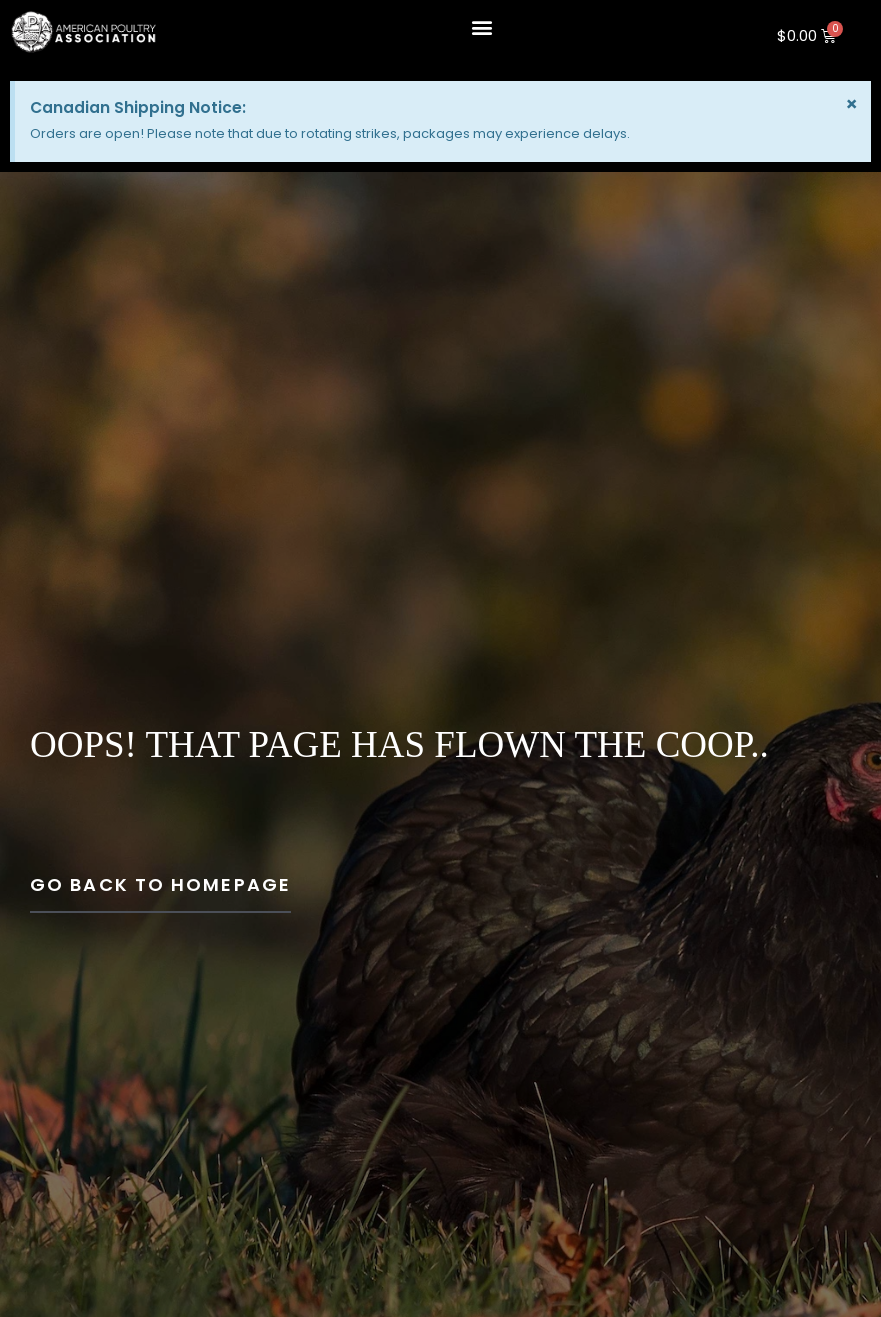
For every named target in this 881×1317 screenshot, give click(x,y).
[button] (481, 26)
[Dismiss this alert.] (851, 104)
